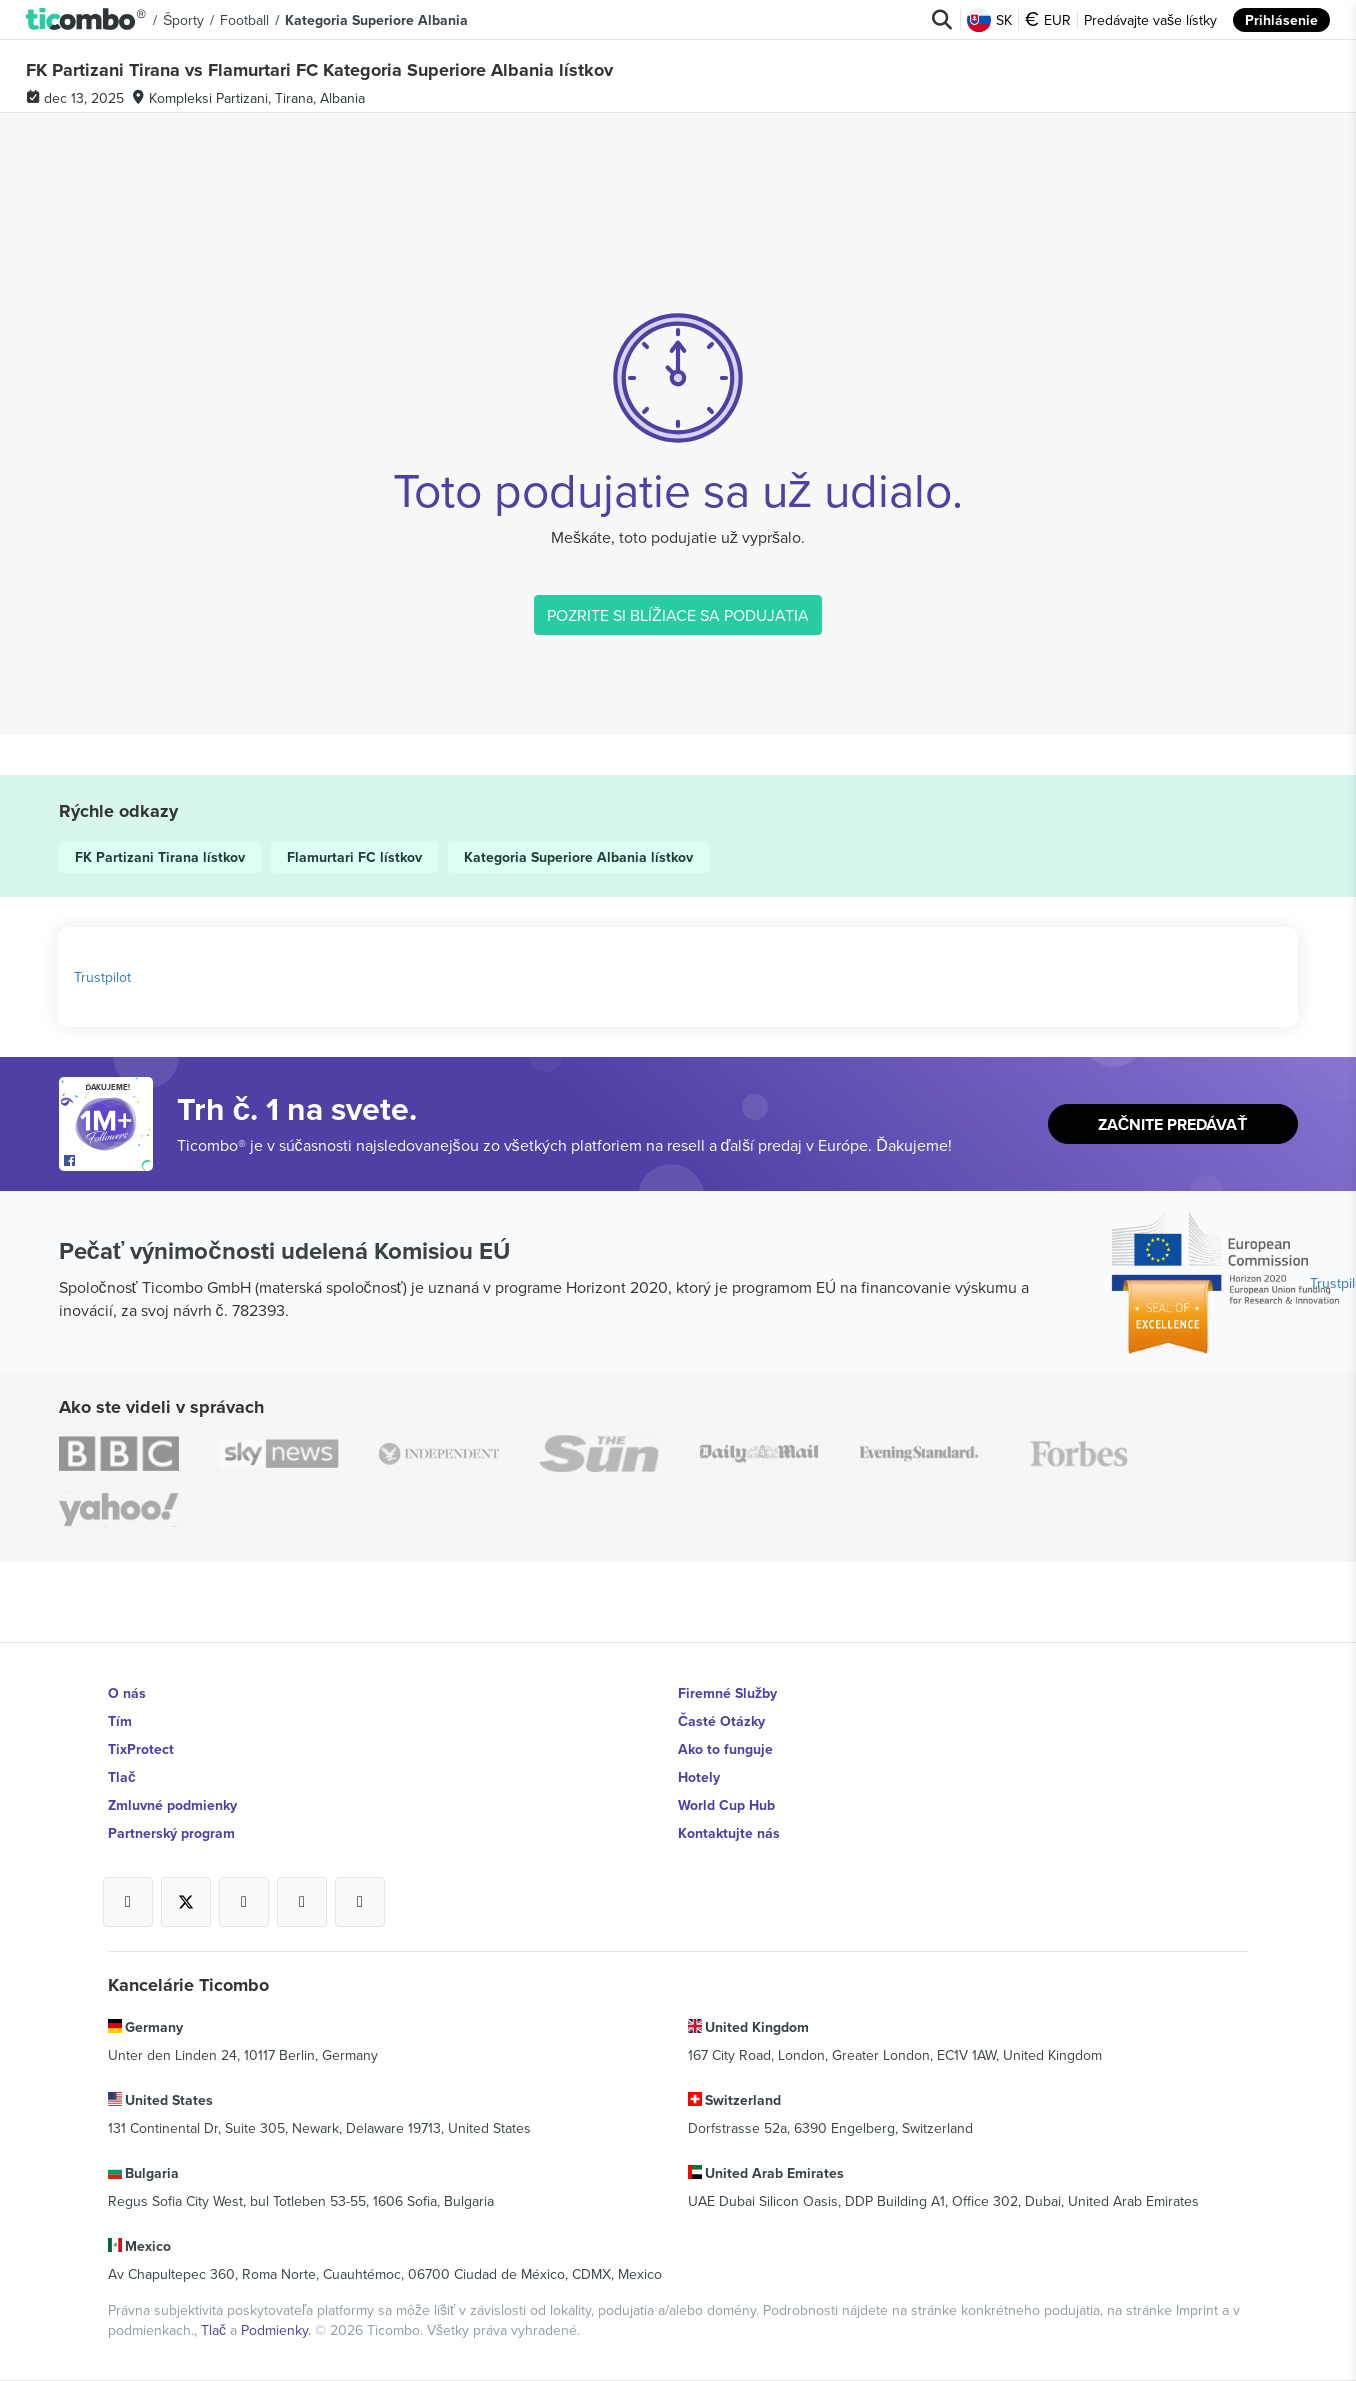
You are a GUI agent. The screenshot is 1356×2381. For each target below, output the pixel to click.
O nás (127, 1693)
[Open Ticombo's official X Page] (186, 1902)
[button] (86, 20)
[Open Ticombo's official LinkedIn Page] (360, 1902)
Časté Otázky (721, 1721)
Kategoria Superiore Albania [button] (376, 20)
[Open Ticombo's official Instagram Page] (244, 1902)
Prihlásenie (1281, 20)
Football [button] (244, 20)
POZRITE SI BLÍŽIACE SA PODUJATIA (678, 615)
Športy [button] (183, 20)
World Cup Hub (726, 1805)
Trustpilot (102, 977)
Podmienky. (278, 2330)
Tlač (122, 1777)
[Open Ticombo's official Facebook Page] (108, 1161)
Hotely (699, 1777)
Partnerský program (171, 1833)
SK (989, 20)
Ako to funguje (725, 1749)
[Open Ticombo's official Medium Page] (302, 1902)
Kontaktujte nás (729, 1833)
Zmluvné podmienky (172, 1805)
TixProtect (141, 1749)
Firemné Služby (727, 1693)
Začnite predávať (1172, 1124)
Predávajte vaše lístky (1150, 20)
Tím (120, 1721)
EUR (1048, 20)
